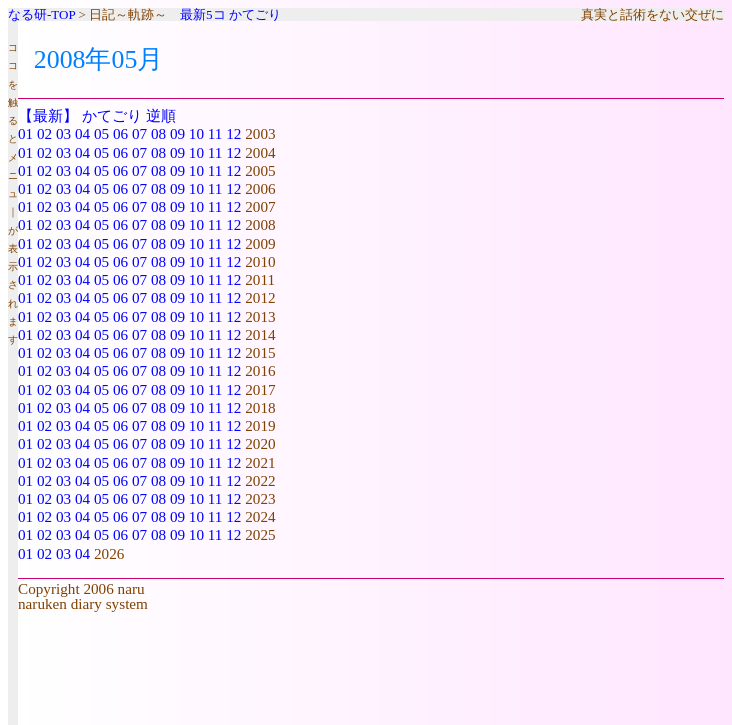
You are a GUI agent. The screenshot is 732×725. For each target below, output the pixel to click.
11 (215, 133)
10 (196, 133)
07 (139, 133)
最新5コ (203, 14)
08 (158, 133)
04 (82, 133)
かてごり (255, 14)
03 (63, 133)
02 (44, 133)
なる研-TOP (41, 14)
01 (25, 133)
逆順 (161, 115)
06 (120, 133)
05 (101, 133)
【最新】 (48, 115)
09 (177, 133)
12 (233, 133)
